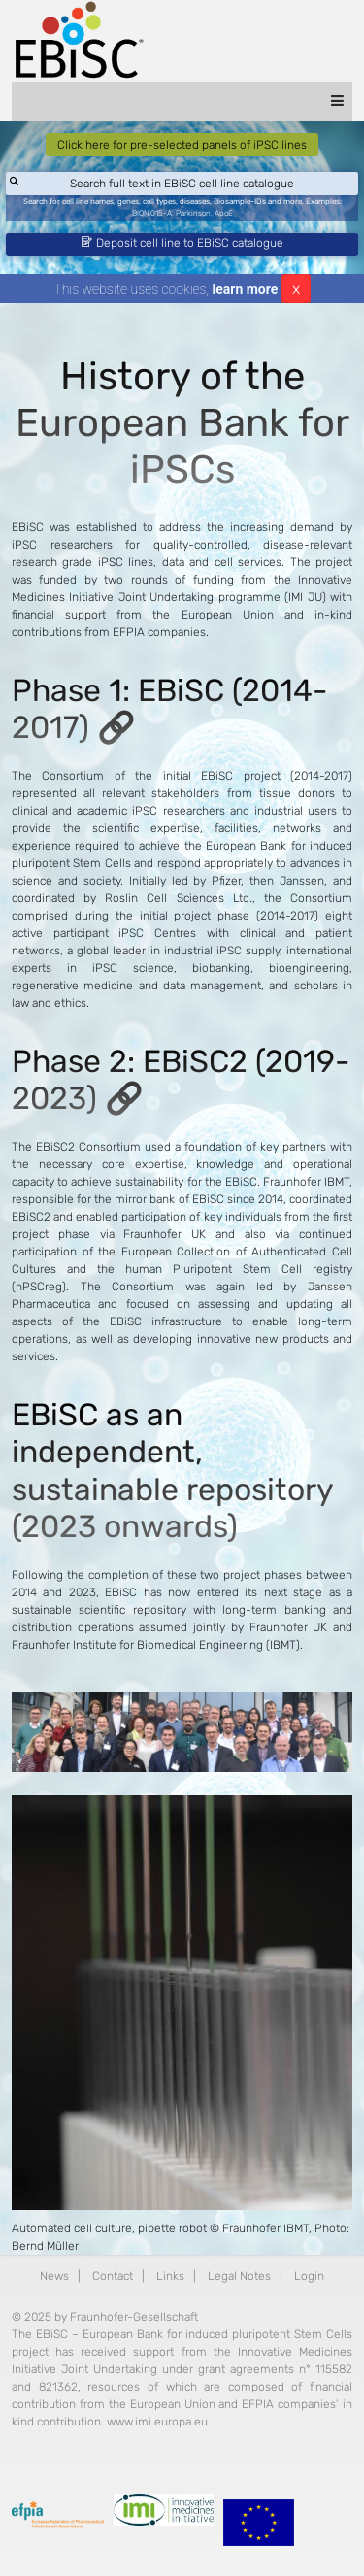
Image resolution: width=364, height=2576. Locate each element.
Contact (112, 2276)
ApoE (224, 213)
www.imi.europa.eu (157, 2421)
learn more (246, 289)
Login (309, 2276)
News (54, 2276)
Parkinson (193, 213)
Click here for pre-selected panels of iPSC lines (182, 144)
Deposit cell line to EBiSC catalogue (182, 243)
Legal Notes (239, 2276)
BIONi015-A (152, 213)
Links (170, 2276)
